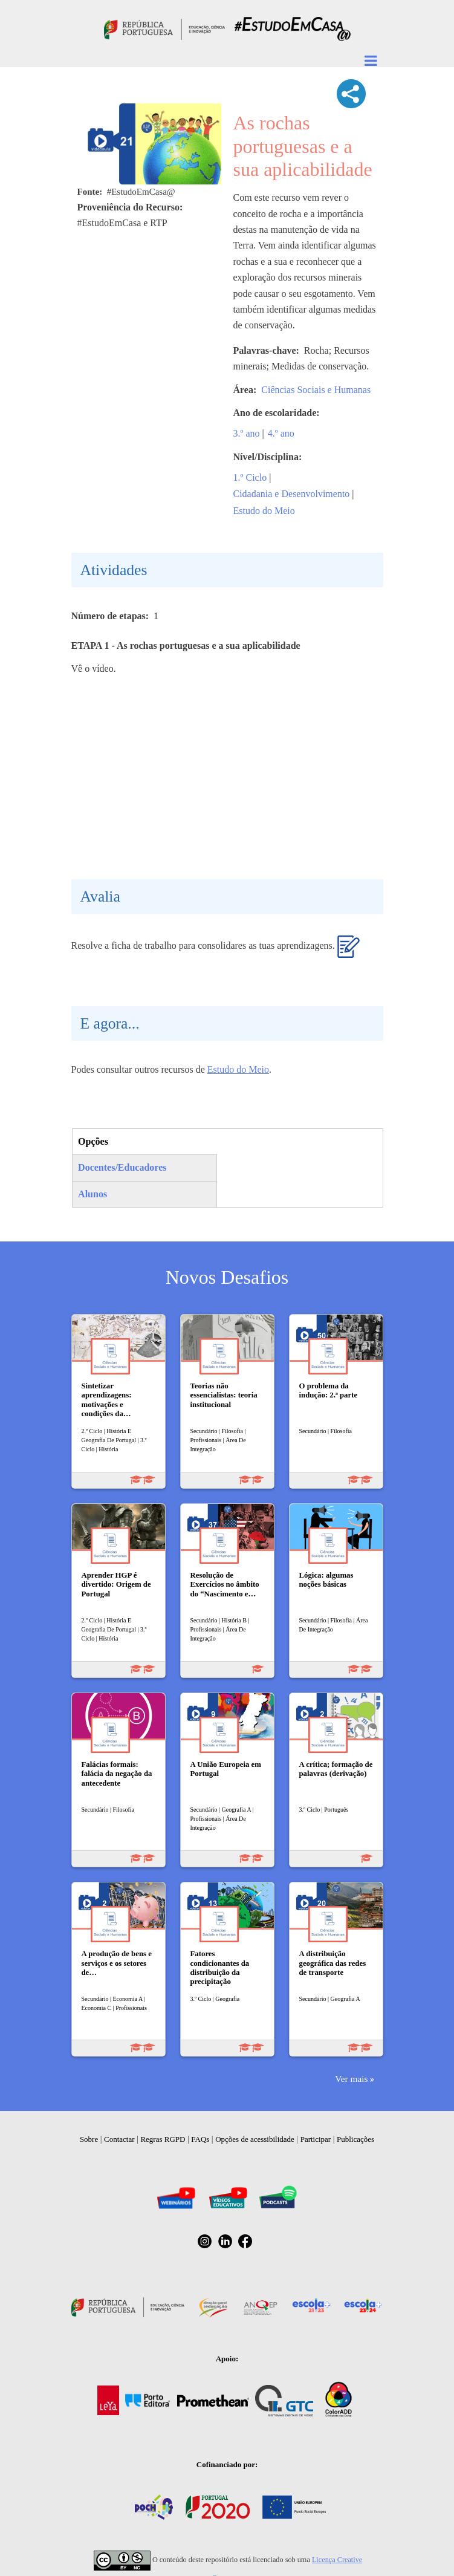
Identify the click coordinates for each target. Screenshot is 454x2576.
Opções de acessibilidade (254, 2139)
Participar (315, 2139)
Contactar (119, 2139)
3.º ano (246, 433)
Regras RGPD (162, 2139)
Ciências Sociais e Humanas (316, 390)
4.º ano (281, 433)
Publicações (355, 2139)
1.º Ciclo (250, 477)
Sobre (89, 2139)
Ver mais (351, 2078)
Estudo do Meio (264, 511)
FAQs (200, 2139)
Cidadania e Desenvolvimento (291, 494)
